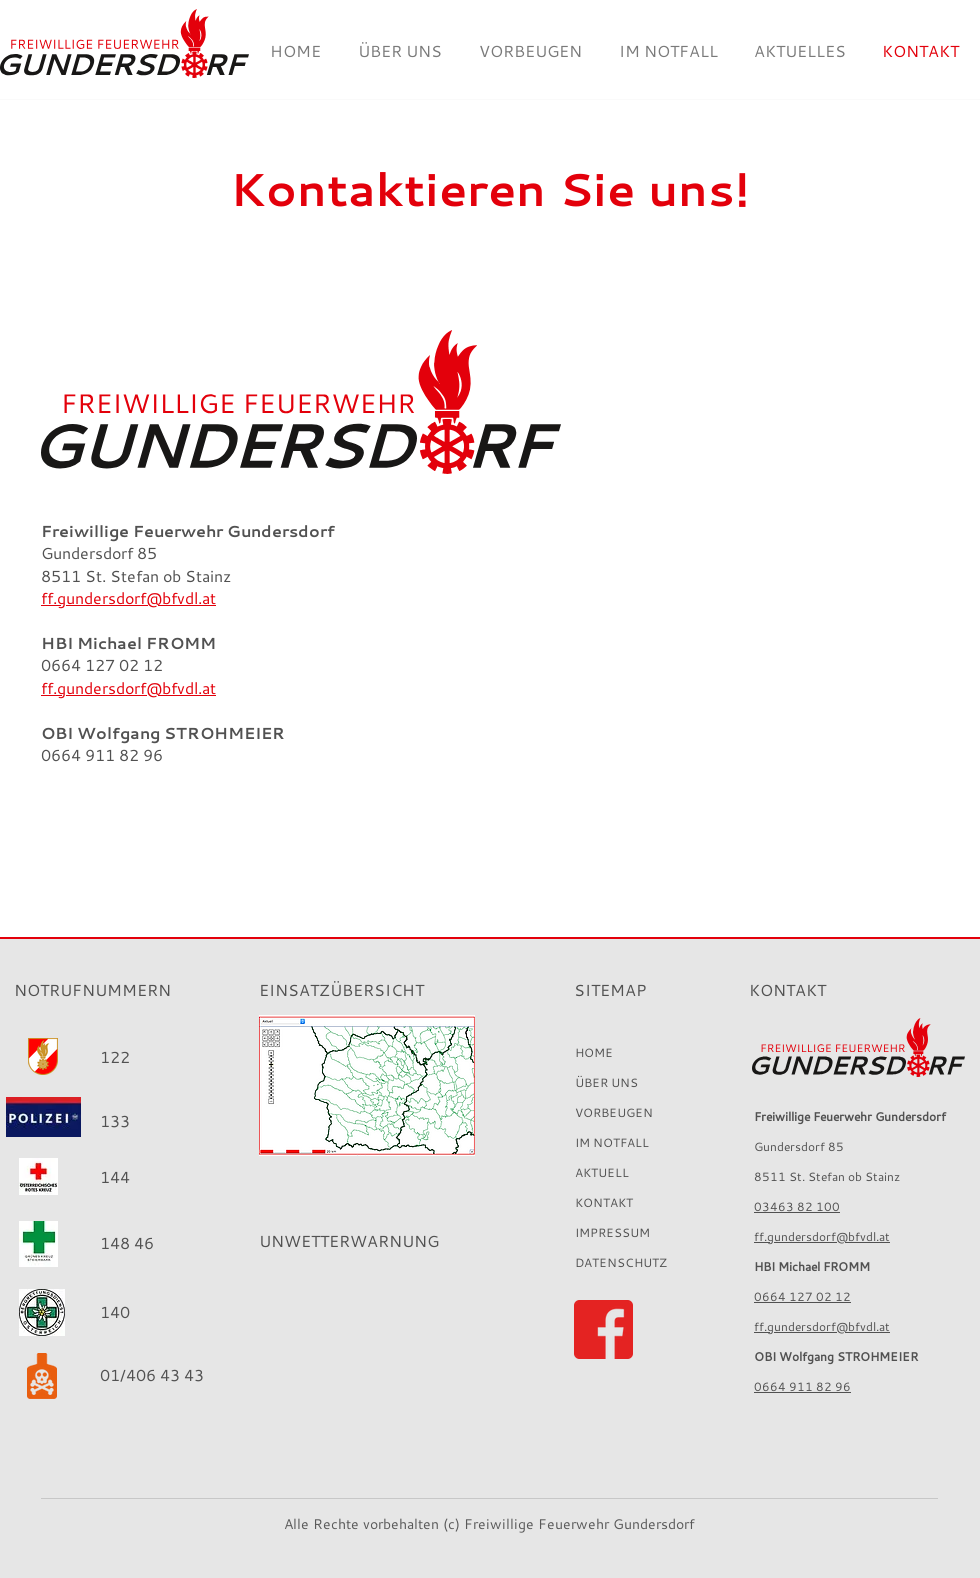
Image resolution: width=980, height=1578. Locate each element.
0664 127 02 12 (802, 1296)
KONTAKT (604, 1202)
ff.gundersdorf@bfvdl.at (822, 1236)
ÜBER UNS (606, 1082)
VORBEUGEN (614, 1112)
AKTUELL (602, 1172)
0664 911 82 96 (802, 1386)
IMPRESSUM (612, 1232)
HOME (594, 1052)
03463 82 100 (797, 1206)
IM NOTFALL (612, 1142)
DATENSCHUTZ (621, 1262)
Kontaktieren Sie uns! (490, 188)
